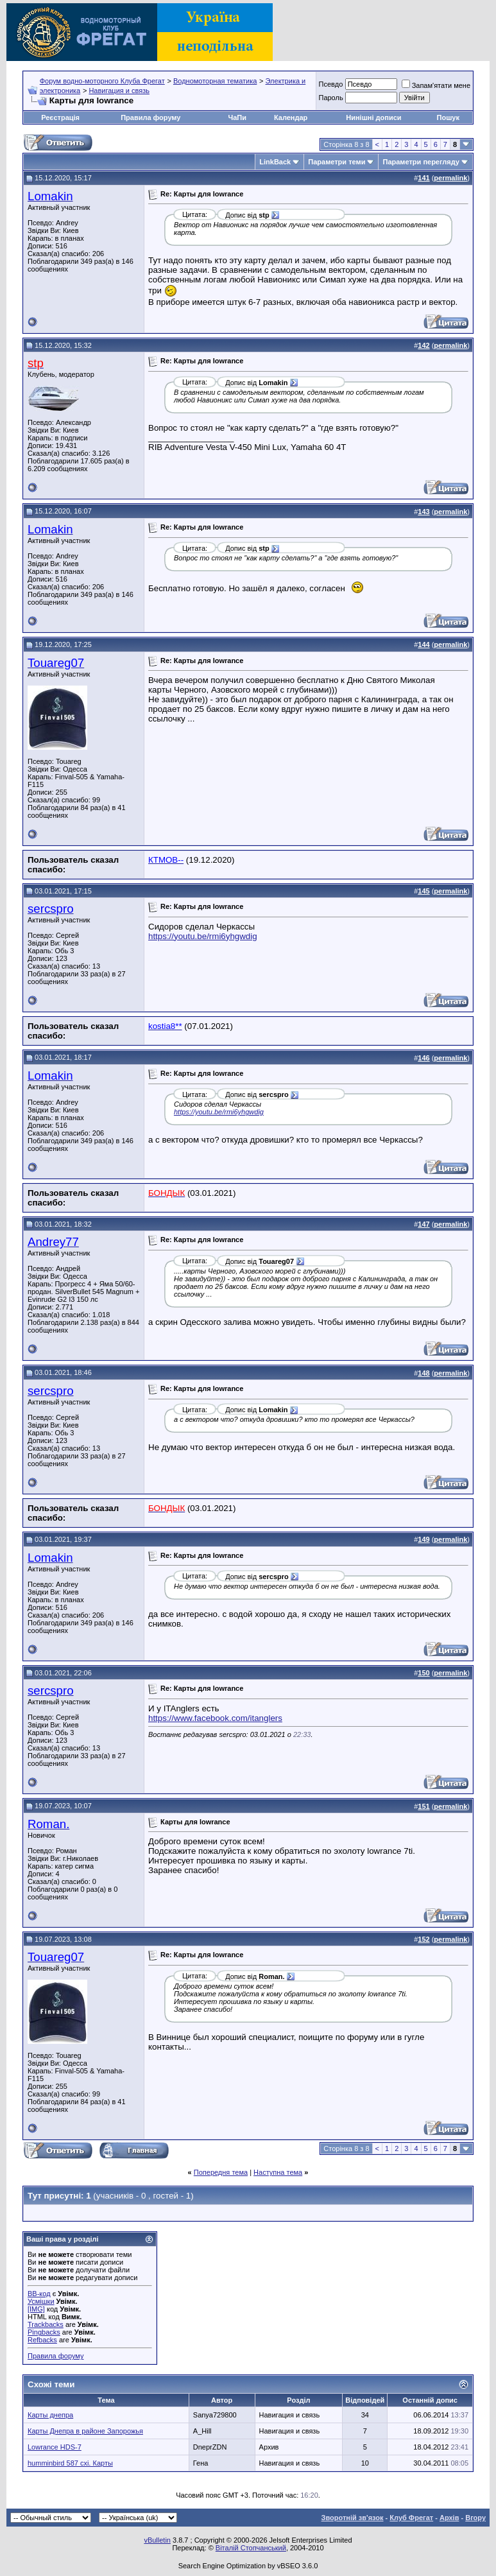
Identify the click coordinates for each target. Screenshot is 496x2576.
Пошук (448, 117)
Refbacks (42, 2340)
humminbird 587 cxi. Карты (70, 2463)
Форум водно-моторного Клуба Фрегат (102, 81)
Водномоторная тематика (215, 81)
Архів (449, 2517)
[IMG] (36, 2309)
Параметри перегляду (420, 162)
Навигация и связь (119, 90)
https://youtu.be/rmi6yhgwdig (202, 936)
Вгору (475, 2517)
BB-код (39, 2293)
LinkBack (275, 162)
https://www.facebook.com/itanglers (215, 1718)
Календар (290, 117)
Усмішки (41, 2301)
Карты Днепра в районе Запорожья (85, 2431)
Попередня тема (221, 2172)
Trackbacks (46, 2324)
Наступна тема (277, 2172)
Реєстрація (60, 117)
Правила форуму (150, 117)
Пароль (330, 97)
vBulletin (157, 2540)
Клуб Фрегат (411, 2517)
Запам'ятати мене (436, 85)
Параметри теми (336, 162)
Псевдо (330, 84)
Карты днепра (50, 2415)
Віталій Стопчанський (251, 2548)
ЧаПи (237, 117)
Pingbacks (44, 2332)
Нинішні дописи (373, 117)
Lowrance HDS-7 (54, 2447)
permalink (450, 178)
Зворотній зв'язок (352, 2517)
